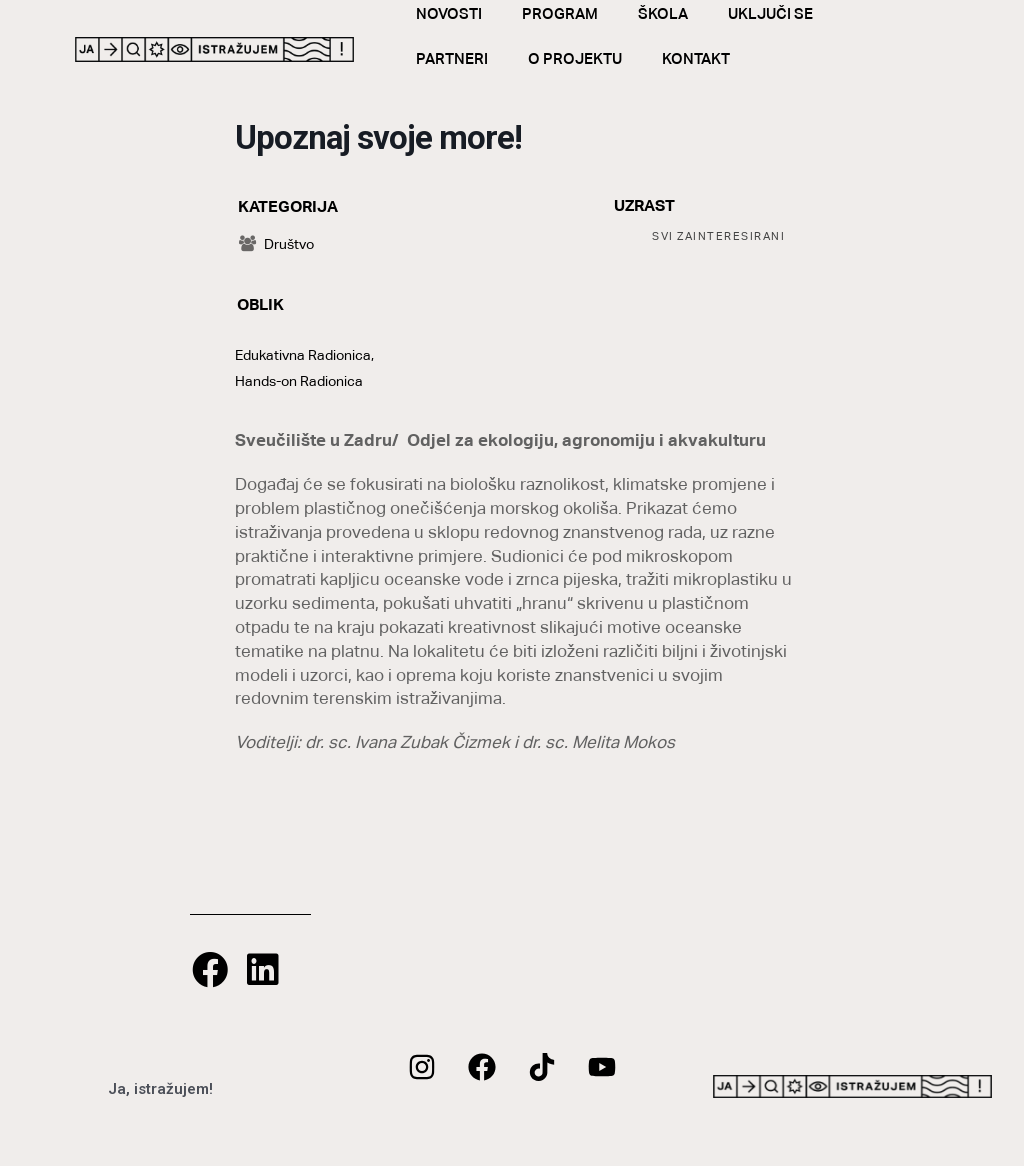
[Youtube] (602, 1067)
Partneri (465, 58)
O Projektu (588, 58)
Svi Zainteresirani (718, 236)
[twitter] (542, 1067)
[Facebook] (482, 1067)
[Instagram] (422, 1067)
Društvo (276, 244)
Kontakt (709, 58)
